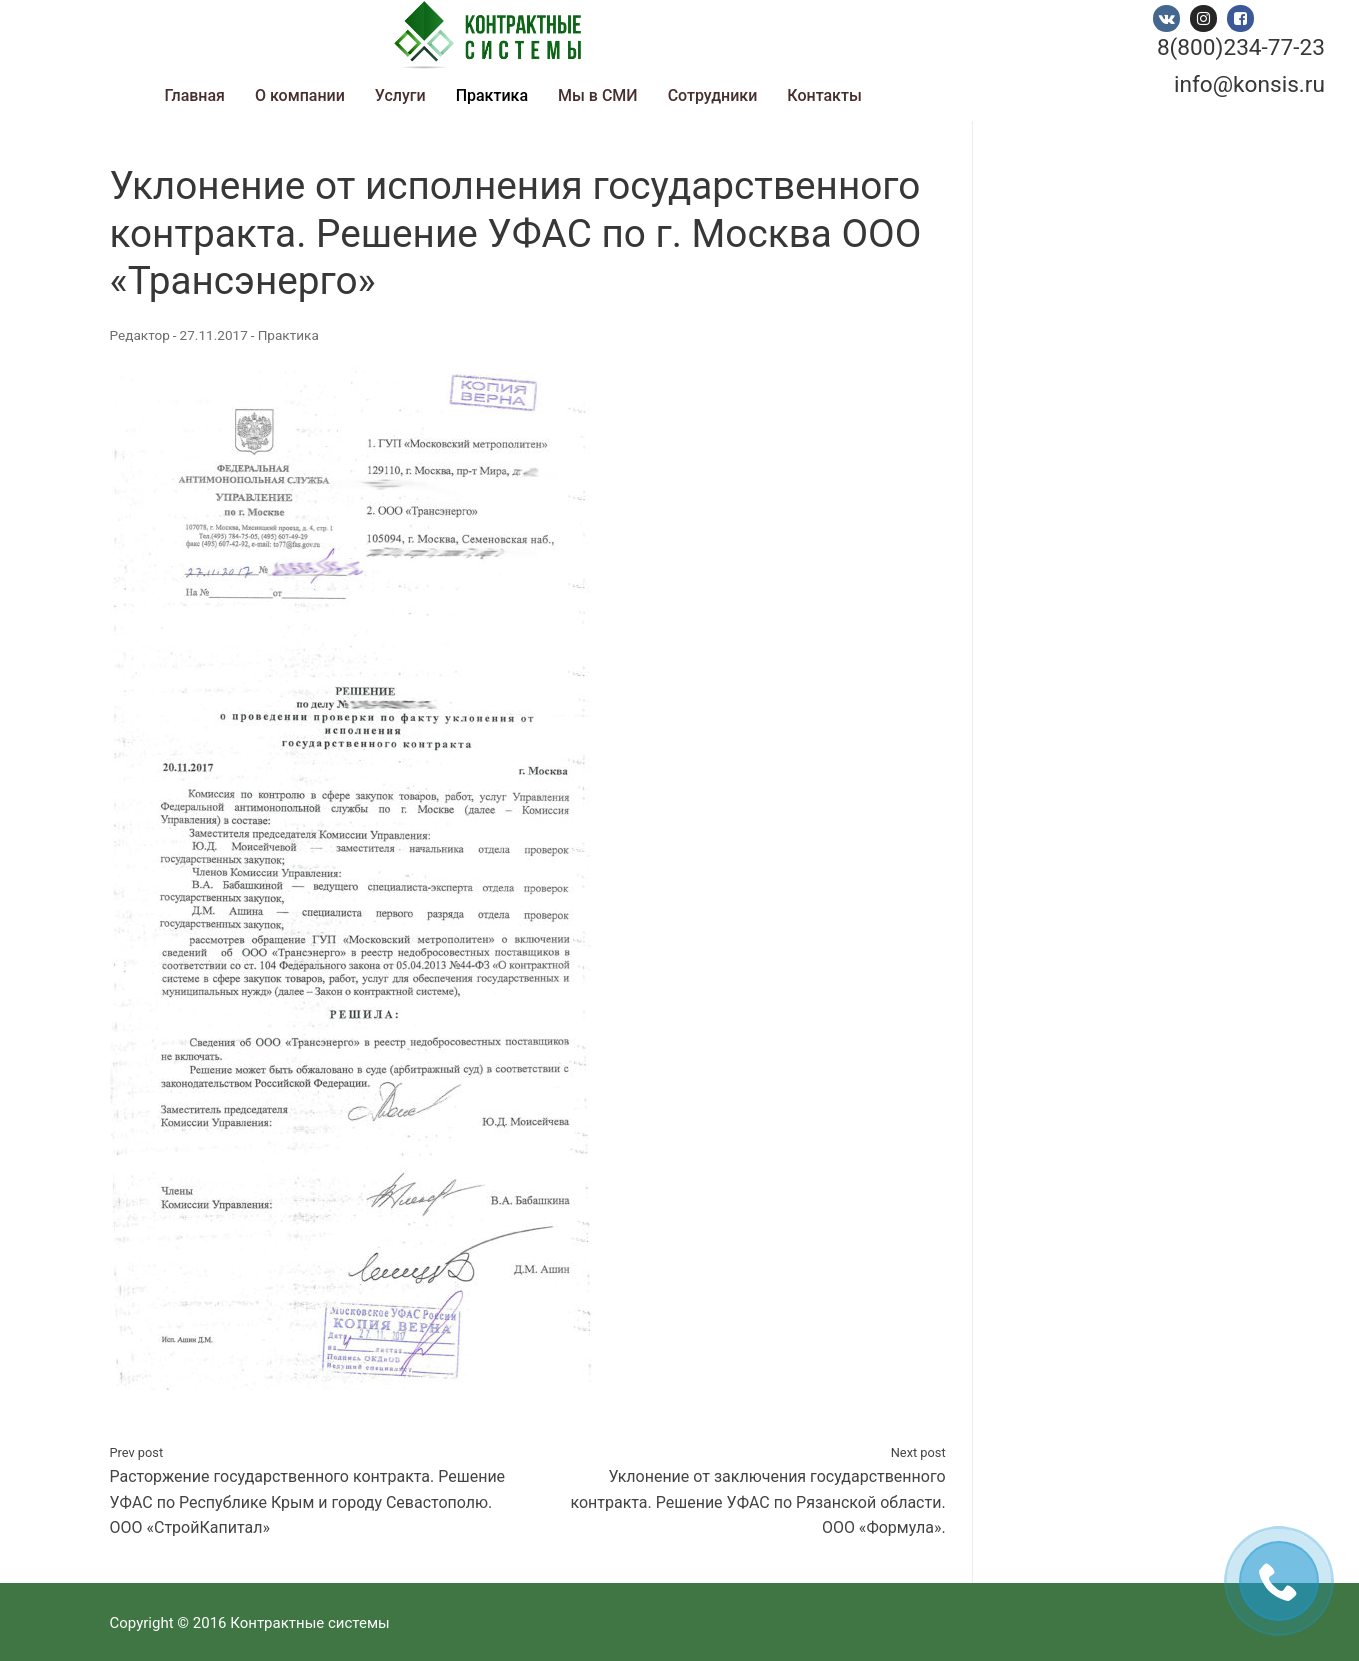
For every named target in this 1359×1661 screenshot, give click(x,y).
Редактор (140, 335)
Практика (288, 335)
